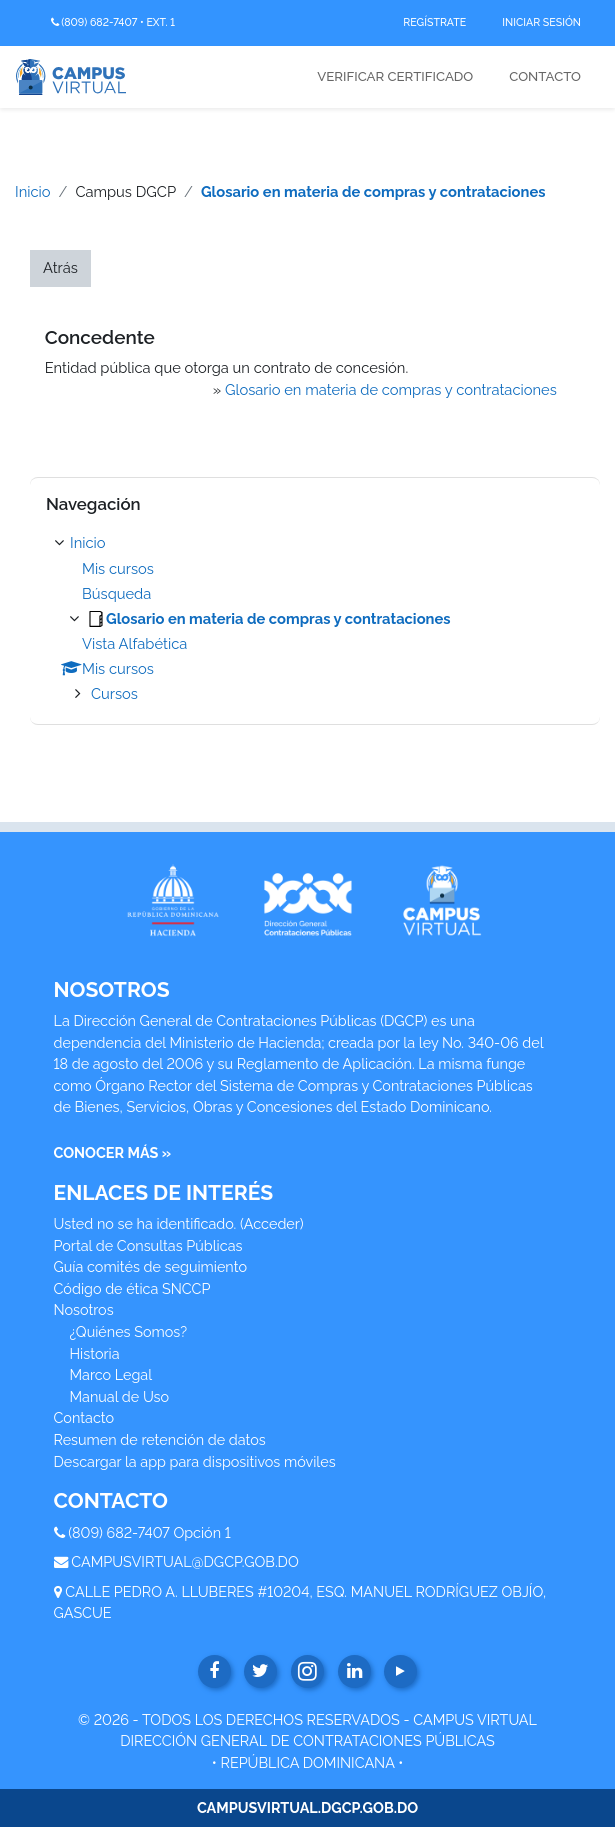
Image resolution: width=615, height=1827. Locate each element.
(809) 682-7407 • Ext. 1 (113, 22)
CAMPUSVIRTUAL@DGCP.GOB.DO (185, 1561)
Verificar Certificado (395, 76)
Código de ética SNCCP (132, 1288)
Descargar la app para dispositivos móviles (195, 1461)
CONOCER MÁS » (113, 1152)
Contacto (545, 76)
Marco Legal (111, 1374)
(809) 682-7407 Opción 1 (149, 1532)
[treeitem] (315, 618)
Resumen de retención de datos (160, 1439)
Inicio (33, 191)
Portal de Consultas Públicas (148, 1245)
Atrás (60, 267)
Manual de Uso (120, 1396)
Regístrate (434, 22)
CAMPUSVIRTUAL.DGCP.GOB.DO (307, 1807)
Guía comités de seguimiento (150, 1266)
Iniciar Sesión (541, 22)
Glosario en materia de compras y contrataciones (373, 191)
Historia (95, 1353)
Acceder (272, 1223)
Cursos (114, 693)
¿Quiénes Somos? (129, 1331)
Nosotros (84, 1309)
